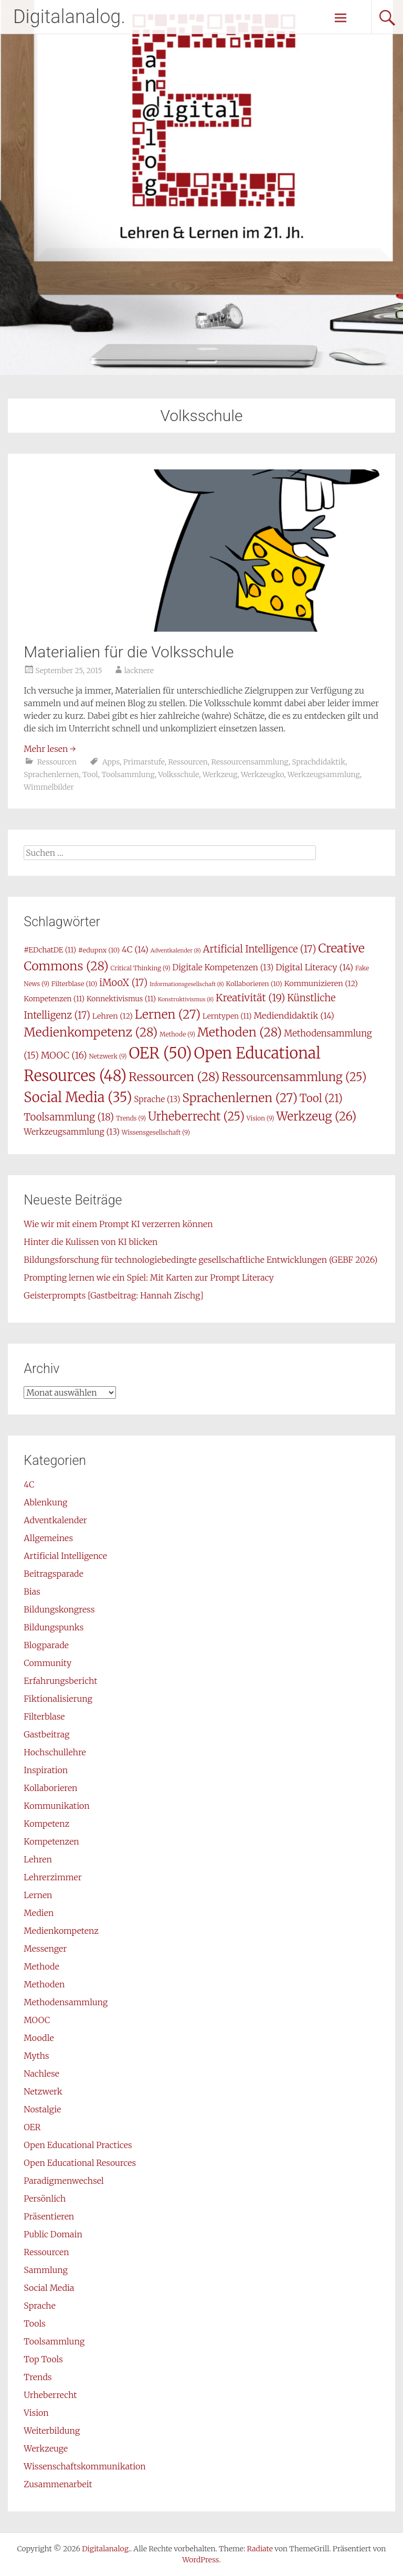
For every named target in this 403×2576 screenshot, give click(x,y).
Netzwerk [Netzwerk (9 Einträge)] (108, 1056)
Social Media (49, 2287)
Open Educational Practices (78, 2145)
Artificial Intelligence (65, 1556)
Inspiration (46, 1770)
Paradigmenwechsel (63, 2180)
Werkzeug (220, 774)
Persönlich (45, 2198)
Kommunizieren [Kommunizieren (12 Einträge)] (321, 983)
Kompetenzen (51, 1841)
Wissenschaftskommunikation (84, 2466)
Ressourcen (57, 762)
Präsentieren (49, 2216)
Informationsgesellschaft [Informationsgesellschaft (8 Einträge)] (187, 984)
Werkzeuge (46, 2448)
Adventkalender (55, 1520)
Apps (111, 762)
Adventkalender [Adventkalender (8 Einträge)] (176, 950)
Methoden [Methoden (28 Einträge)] (239, 1032)
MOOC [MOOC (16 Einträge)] (64, 1055)
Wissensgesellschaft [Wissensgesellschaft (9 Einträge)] (156, 1132)
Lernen (38, 1895)
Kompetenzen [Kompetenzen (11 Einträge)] (54, 998)
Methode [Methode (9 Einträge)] (177, 1034)
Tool (90, 774)
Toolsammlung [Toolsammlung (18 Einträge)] (69, 1117)
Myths (36, 2055)
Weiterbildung (52, 2430)
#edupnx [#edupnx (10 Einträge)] (99, 950)
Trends (37, 2377)
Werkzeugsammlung (324, 774)
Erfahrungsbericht (60, 1681)
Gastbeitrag (46, 1734)
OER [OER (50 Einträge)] (160, 1053)
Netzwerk (43, 2091)
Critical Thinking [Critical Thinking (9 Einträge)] (141, 968)
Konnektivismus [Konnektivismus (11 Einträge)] (121, 998)
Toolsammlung (127, 774)
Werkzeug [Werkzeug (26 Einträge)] (316, 1116)
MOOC (37, 2020)
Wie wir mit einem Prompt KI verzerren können (118, 1224)
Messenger (45, 1948)
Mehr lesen (50, 749)
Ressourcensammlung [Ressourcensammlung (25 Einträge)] (293, 1077)
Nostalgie (42, 2109)
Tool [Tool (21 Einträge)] (321, 1098)
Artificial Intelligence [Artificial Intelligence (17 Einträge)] (259, 949)
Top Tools (43, 2359)
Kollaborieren (50, 1788)
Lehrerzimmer (52, 1877)
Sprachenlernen (51, 774)
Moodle (39, 2038)
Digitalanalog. (69, 17)
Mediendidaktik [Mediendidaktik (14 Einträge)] (293, 1015)
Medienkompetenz (61, 1930)
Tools (34, 2323)
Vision (36, 2412)
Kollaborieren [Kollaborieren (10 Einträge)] (254, 983)
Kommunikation (56, 1805)
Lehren (38, 1859)
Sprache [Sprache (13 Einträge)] (157, 1099)
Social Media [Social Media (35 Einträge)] (78, 1097)
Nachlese (41, 2073)
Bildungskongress (59, 1609)
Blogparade (46, 1645)
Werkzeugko (262, 774)
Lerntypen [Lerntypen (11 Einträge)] (227, 1016)
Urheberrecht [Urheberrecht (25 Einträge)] (196, 1116)
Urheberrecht (50, 2395)
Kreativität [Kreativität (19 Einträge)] (250, 997)
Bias (32, 1591)
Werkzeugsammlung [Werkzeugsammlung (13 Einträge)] (72, 1132)
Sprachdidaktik (318, 762)
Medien (39, 1913)
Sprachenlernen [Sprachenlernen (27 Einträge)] (240, 1097)
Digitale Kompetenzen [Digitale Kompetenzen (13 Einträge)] (223, 967)
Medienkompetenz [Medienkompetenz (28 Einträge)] (90, 1032)
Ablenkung (45, 1502)
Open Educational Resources (80, 2163)
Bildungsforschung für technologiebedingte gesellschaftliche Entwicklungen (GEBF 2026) (200, 1259)
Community (47, 1663)
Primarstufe (144, 762)
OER (32, 2127)
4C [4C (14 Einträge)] (135, 949)
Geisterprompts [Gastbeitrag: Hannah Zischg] (113, 1295)
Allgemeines (48, 1538)
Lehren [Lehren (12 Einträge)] (112, 1016)
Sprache (39, 2305)
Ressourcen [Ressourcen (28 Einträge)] (174, 1076)
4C (29, 1484)
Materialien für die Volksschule (129, 652)
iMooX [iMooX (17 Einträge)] (123, 983)
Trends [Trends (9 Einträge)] (131, 1118)
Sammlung (46, 2270)
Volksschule (178, 774)
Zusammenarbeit (58, 2484)
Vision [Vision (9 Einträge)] (260, 1118)
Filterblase (44, 1716)
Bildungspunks (53, 1627)
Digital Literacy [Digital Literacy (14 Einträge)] (314, 967)
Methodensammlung (66, 2002)
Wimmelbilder (48, 787)
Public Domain (53, 2234)
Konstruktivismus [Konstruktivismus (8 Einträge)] (186, 999)
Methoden (44, 1984)
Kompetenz (46, 1823)
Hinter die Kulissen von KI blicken (90, 1242)
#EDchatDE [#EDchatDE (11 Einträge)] (50, 950)
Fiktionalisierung (58, 1698)
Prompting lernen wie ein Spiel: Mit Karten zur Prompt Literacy (148, 1277)
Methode (41, 1966)
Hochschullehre (55, 1752)
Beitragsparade (53, 1573)
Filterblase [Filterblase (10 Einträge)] (74, 983)
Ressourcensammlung (250, 762)
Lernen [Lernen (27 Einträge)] (168, 1014)
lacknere (139, 670)
